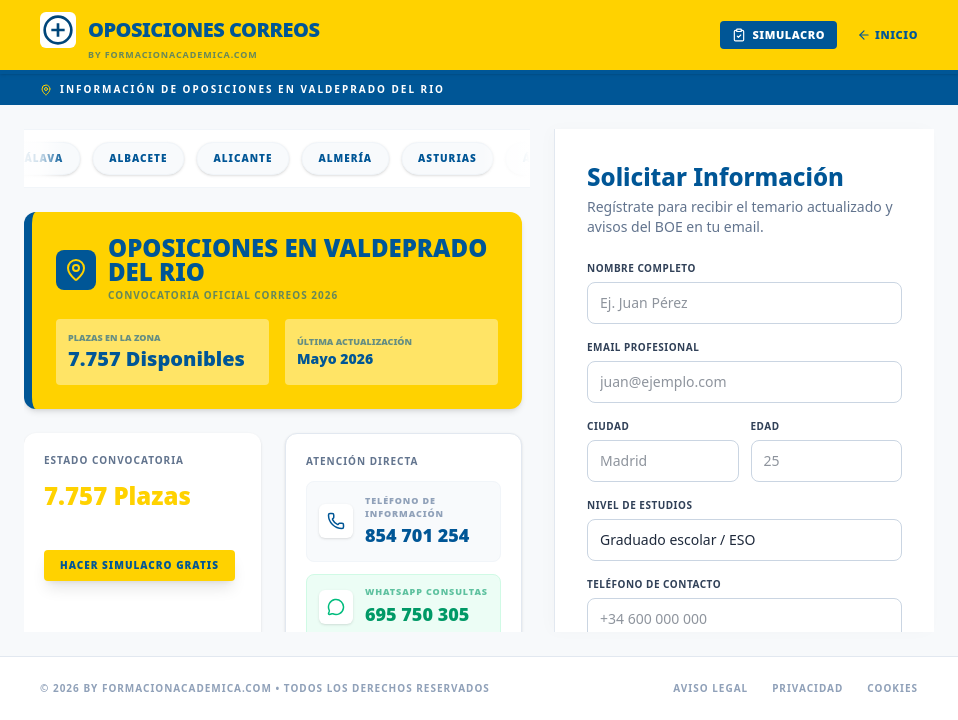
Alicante (250, 158)
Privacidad (807, 688)
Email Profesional (643, 347)
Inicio (887, 34)
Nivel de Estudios (639, 505)
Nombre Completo (641, 268)
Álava (51, 158)
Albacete (146, 158)
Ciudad (608, 426)
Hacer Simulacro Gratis (139, 565)
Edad (765, 426)
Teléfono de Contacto (654, 584)
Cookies (892, 688)
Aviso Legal (710, 688)
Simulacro (778, 34)
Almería (353, 158)
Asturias (455, 158)
